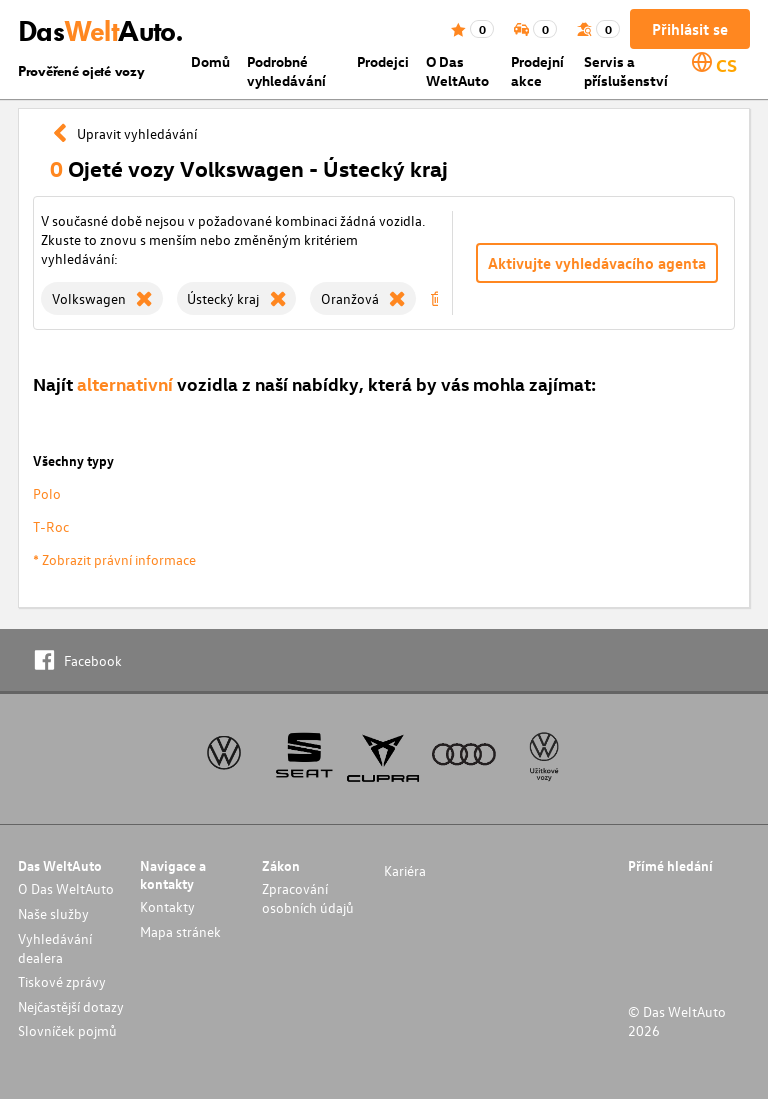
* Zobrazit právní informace (114, 559)
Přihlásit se (690, 29)
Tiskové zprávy (62, 981)
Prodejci (383, 61)
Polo (47, 493)
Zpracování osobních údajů (308, 898)
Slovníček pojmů (67, 1030)
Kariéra (405, 870)
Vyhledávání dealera (55, 948)
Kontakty (167, 906)
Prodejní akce (537, 71)
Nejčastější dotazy (71, 1006)
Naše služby (53, 913)
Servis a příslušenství (626, 71)
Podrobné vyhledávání (286, 71)
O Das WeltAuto (457, 71)
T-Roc (51, 526)
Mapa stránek (180, 931)
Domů (210, 61)
